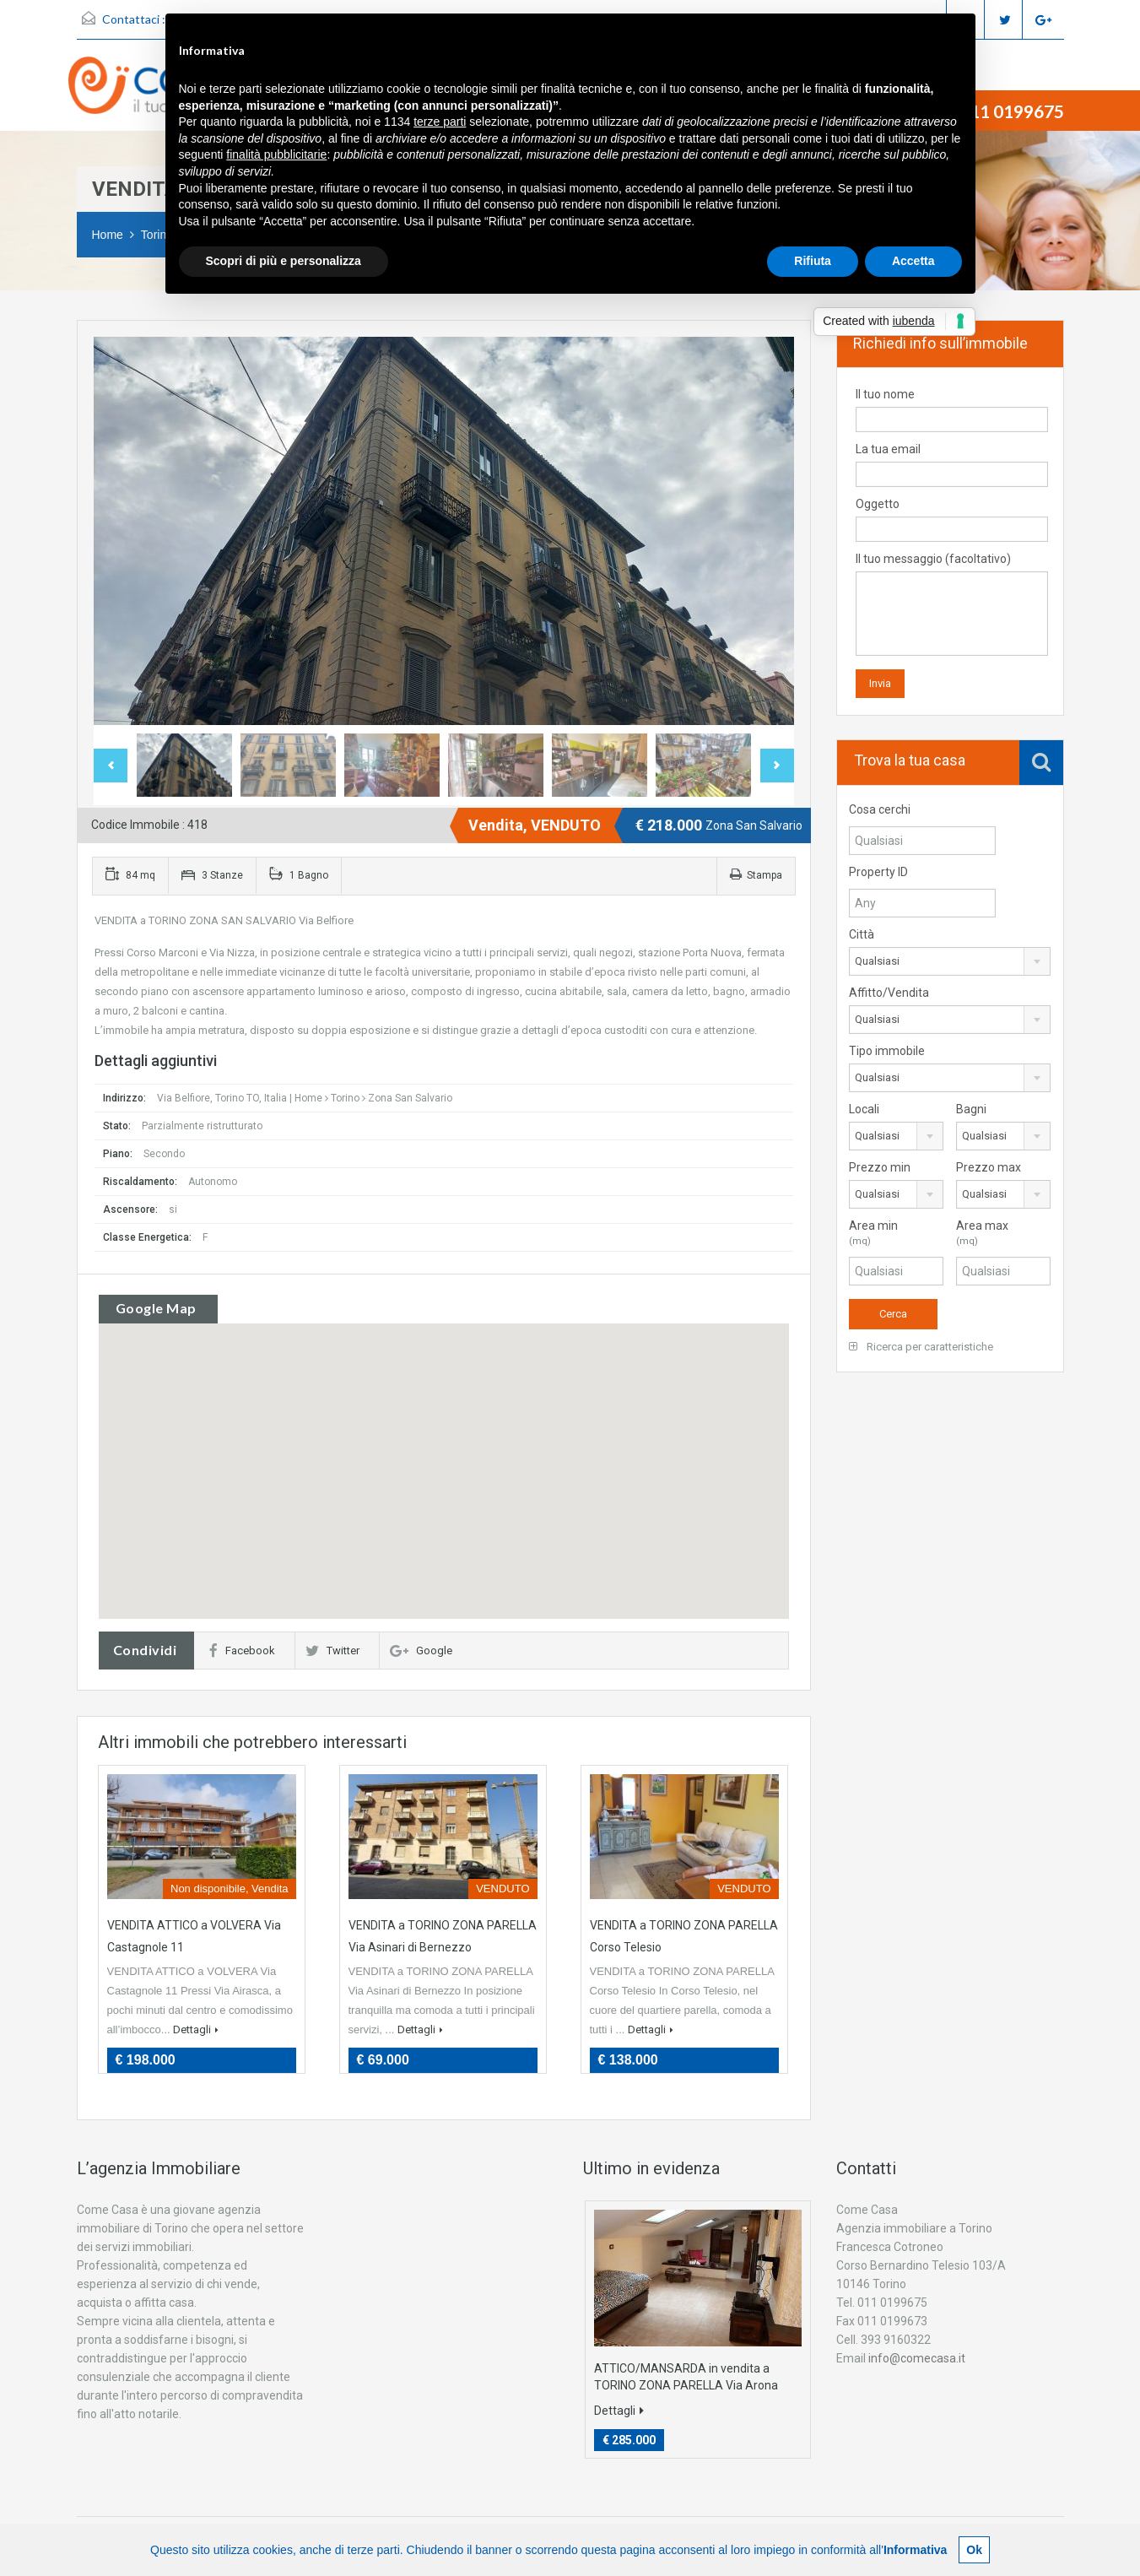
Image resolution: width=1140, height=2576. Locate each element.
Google (421, 1650)
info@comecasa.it (916, 2358)
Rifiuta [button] (812, 261)
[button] (444, 1448)
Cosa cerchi (879, 809)
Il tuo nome (952, 409)
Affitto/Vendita (889, 992)
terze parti (439, 121)
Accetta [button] (913, 261)
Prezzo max (988, 1167)
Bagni (971, 1109)
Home (107, 234)
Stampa (756, 875)
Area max (1003, 1233)
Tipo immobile (887, 1051)
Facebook (242, 1650)
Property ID (878, 872)
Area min (896, 1233)
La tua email (952, 464)
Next (777, 765)
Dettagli (196, 2029)
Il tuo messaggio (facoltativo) (952, 604)
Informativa (915, 2550)
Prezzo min (879, 1167)
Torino (345, 1098)
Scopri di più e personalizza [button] (283, 261)
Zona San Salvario (410, 1098)
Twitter (332, 1650)
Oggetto (952, 519)
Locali (864, 1109)
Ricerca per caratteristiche (921, 1346)
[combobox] (950, 961)
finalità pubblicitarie (276, 154)
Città (861, 934)
